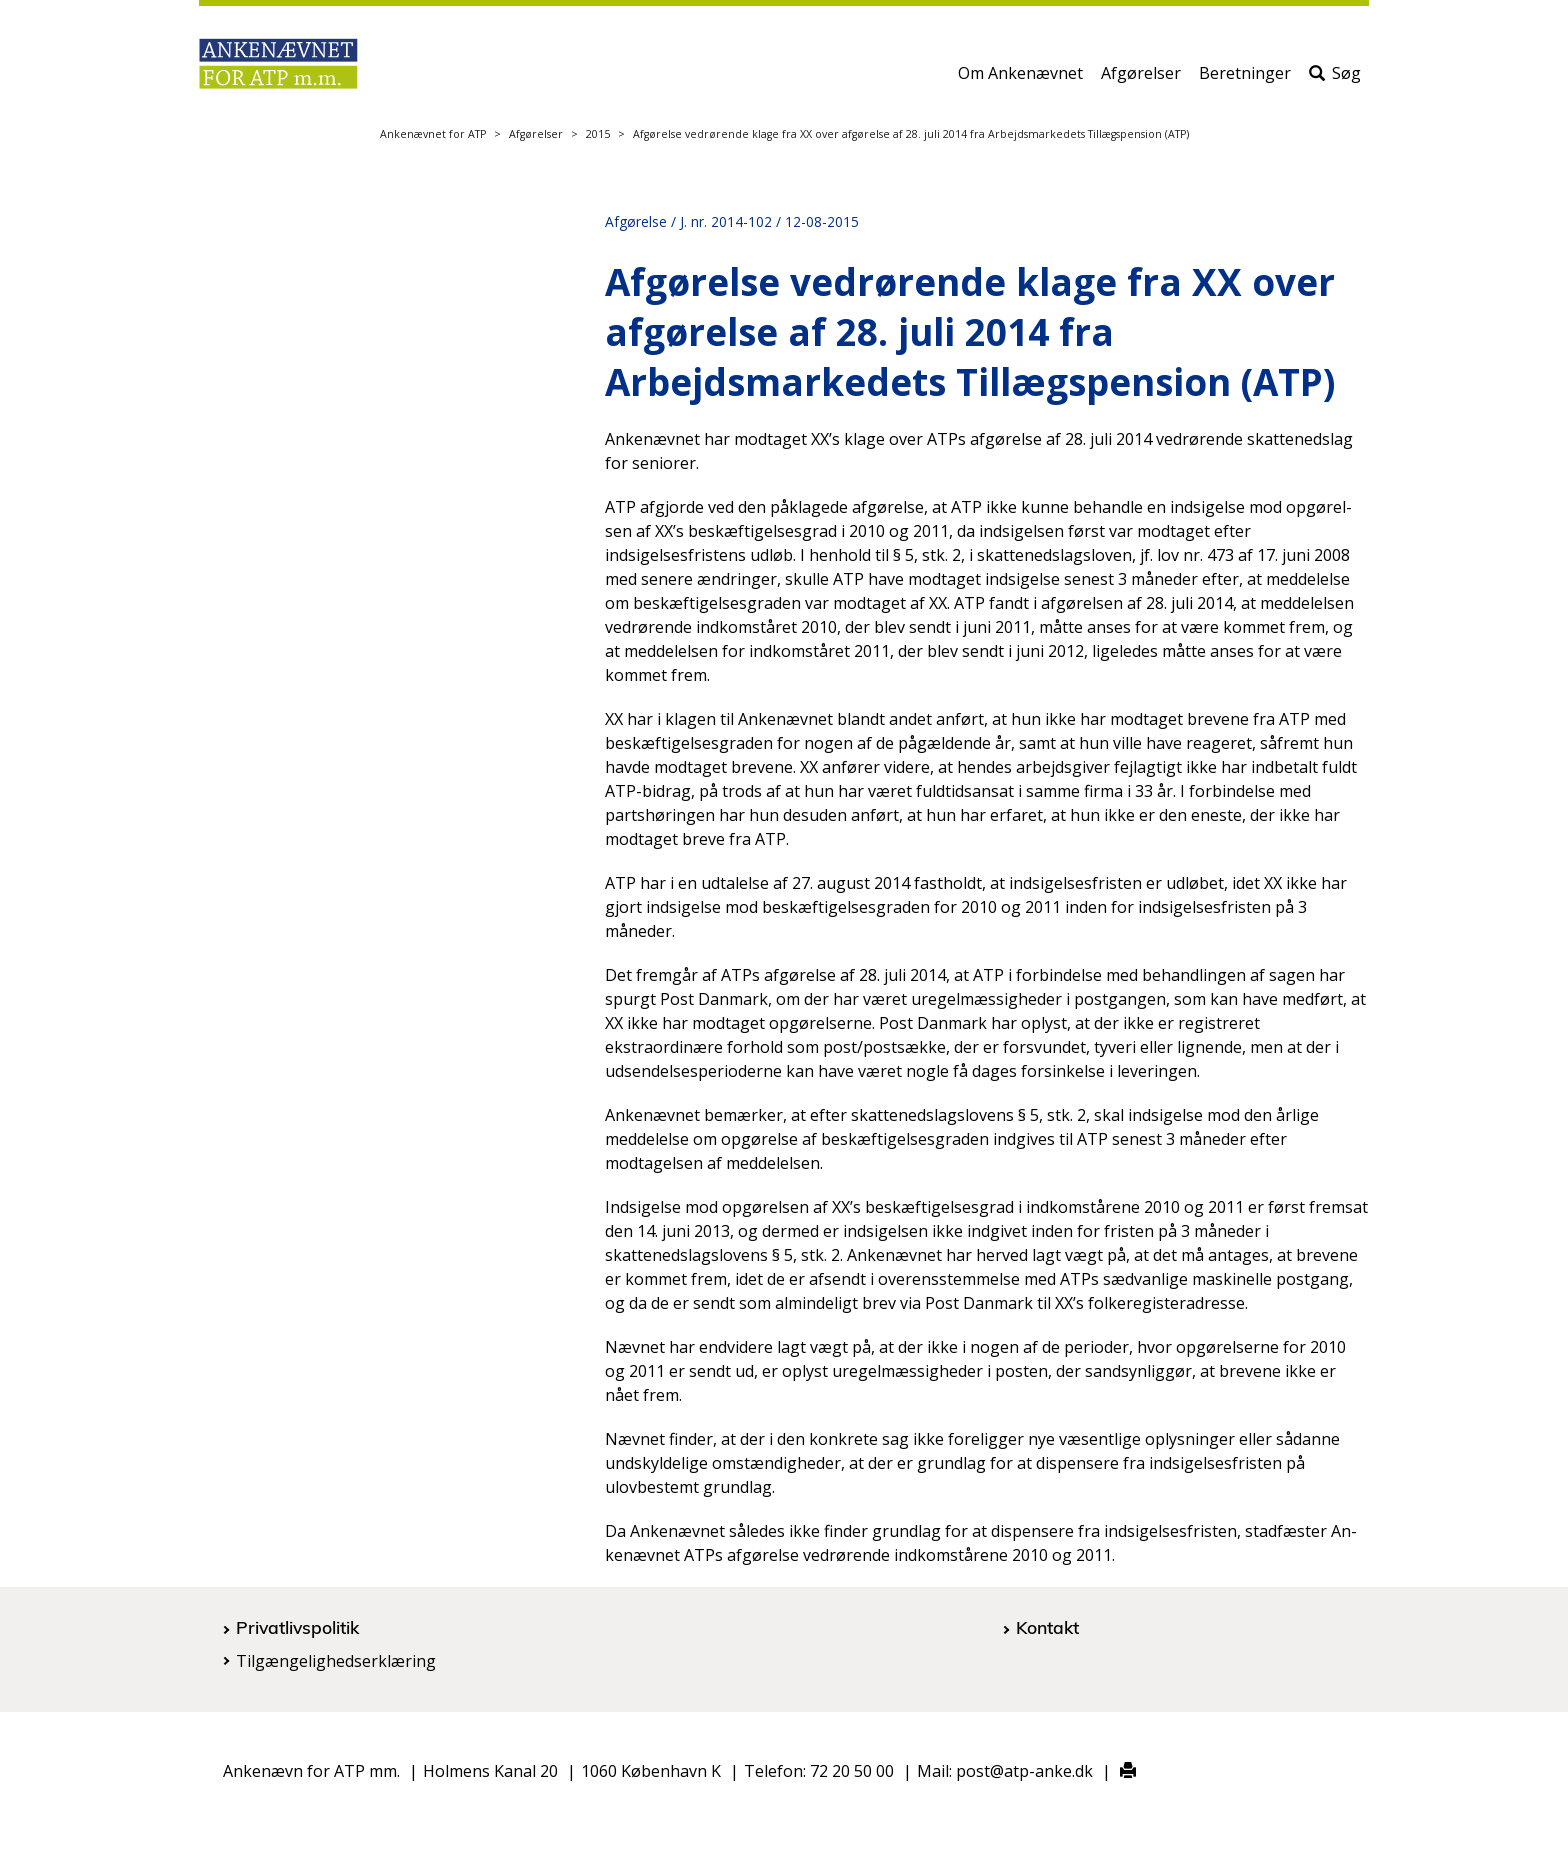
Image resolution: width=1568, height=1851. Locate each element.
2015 (598, 134)
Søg (1335, 77)
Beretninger (1245, 77)
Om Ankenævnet (1020, 77)
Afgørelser (1141, 77)
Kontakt (1047, 1627)
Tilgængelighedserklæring (336, 1661)
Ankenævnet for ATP (433, 134)
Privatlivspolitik (297, 1627)
